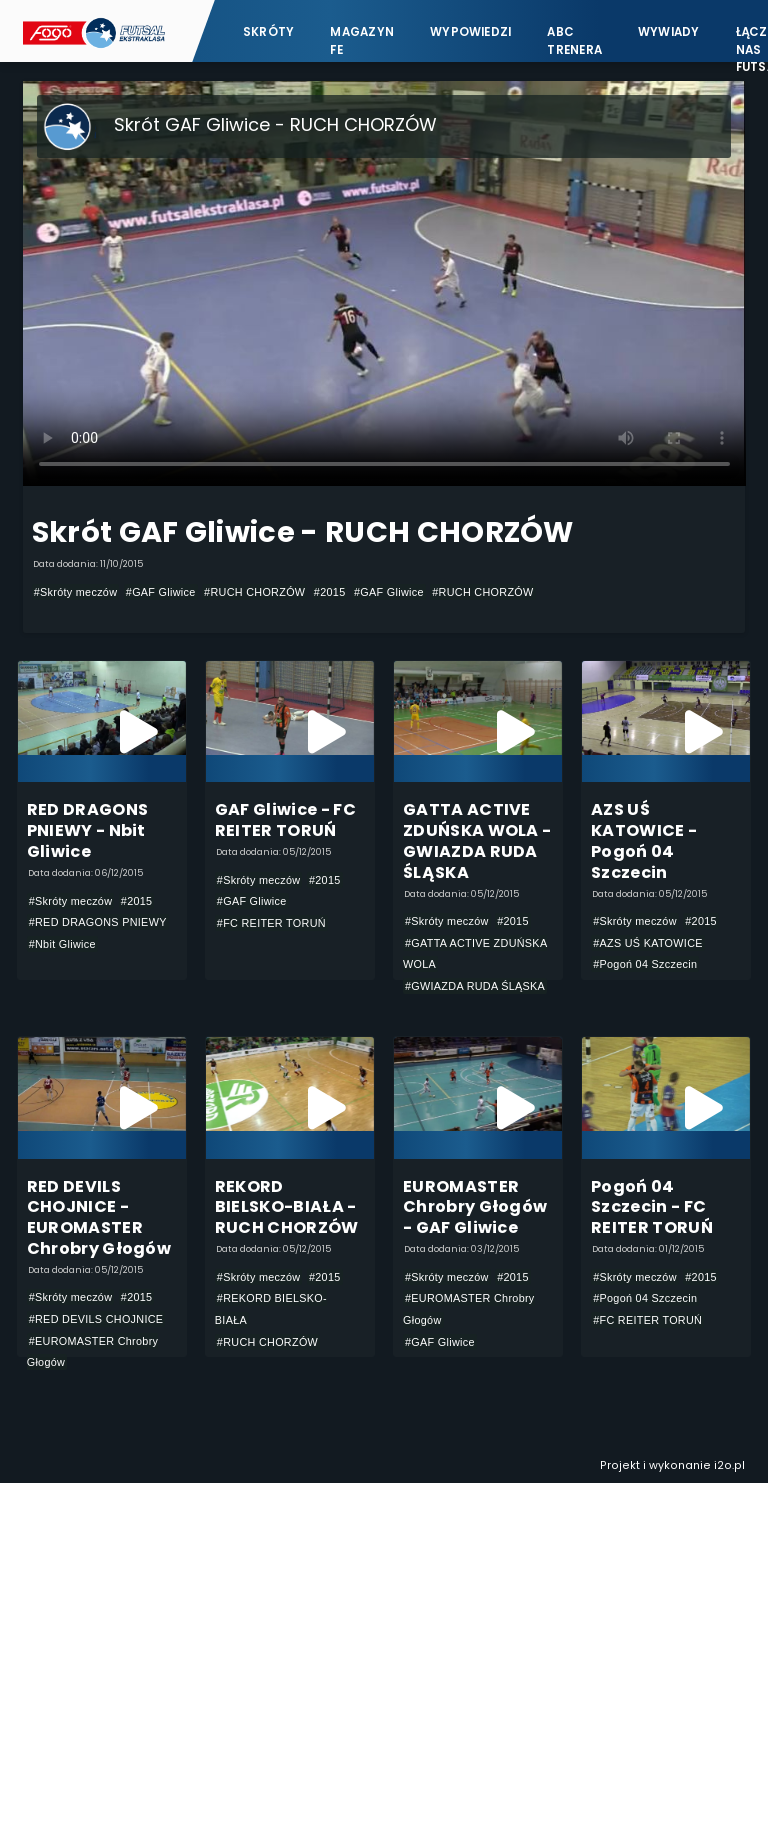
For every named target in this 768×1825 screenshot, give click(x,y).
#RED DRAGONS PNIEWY (98, 922)
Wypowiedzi (470, 32)
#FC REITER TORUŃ (271, 923)
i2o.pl (729, 1465)
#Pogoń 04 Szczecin (645, 964)
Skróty (268, 32)
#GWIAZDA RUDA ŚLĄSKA (475, 986)
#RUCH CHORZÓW (254, 592)
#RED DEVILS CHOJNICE (96, 1319)
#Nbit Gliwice (62, 944)
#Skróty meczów (76, 592)
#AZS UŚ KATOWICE (648, 943)
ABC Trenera (574, 40)
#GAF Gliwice (161, 592)
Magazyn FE (362, 40)
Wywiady (669, 32)
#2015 (330, 592)
